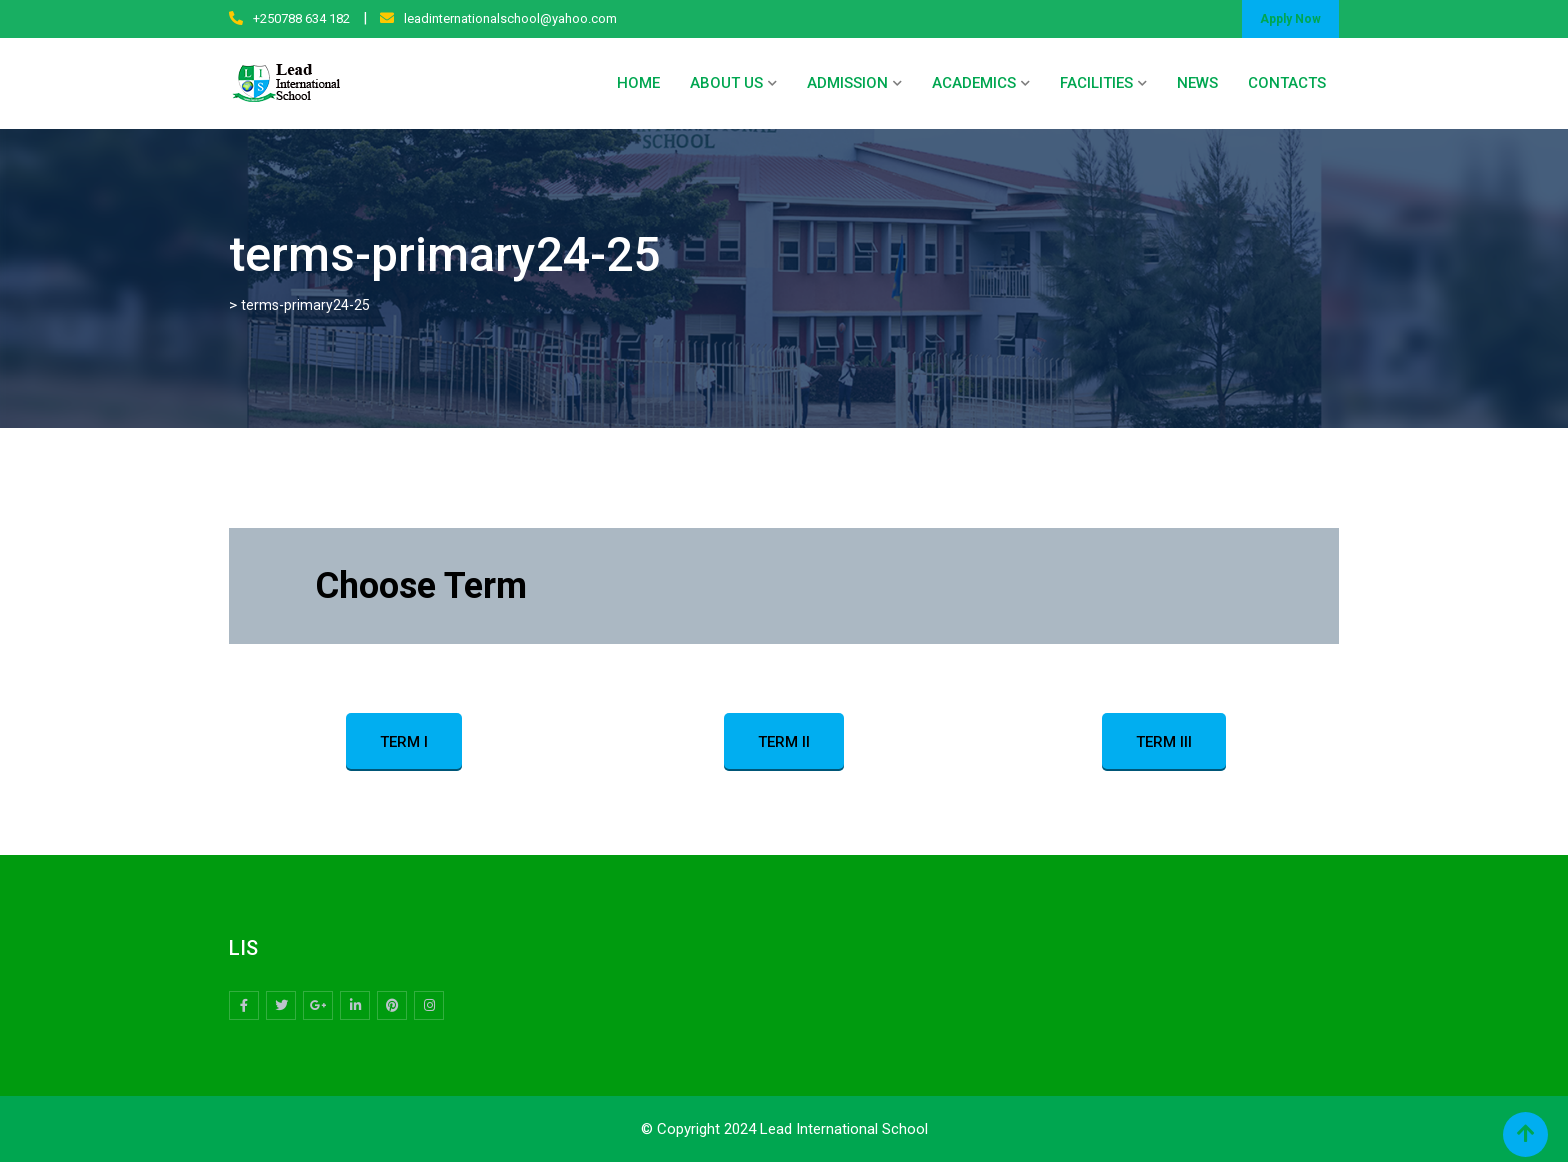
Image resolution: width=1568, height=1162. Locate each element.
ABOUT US (726, 83)
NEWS (1197, 83)
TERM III (1164, 742)
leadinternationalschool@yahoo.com (510, 18)
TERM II (784, 742)
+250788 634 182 (301, 18)
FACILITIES (1096, 83)
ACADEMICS (974, 83)
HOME (638, 83)
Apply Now (1290, 19)
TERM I (404, 742)
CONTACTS (1287, 83)
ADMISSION (847, 83)
